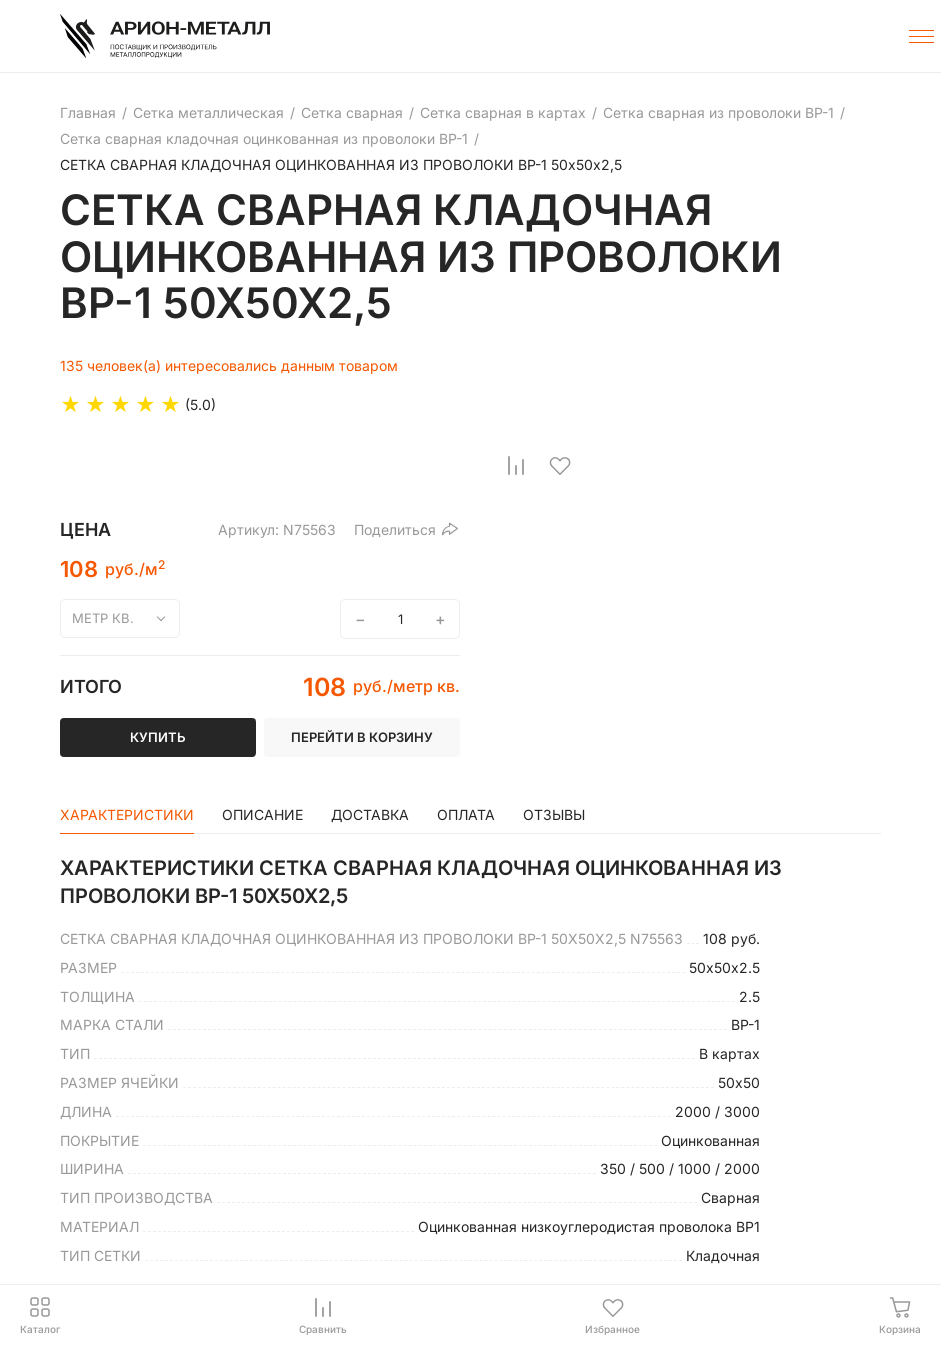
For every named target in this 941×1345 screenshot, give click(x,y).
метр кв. (103, 618)
